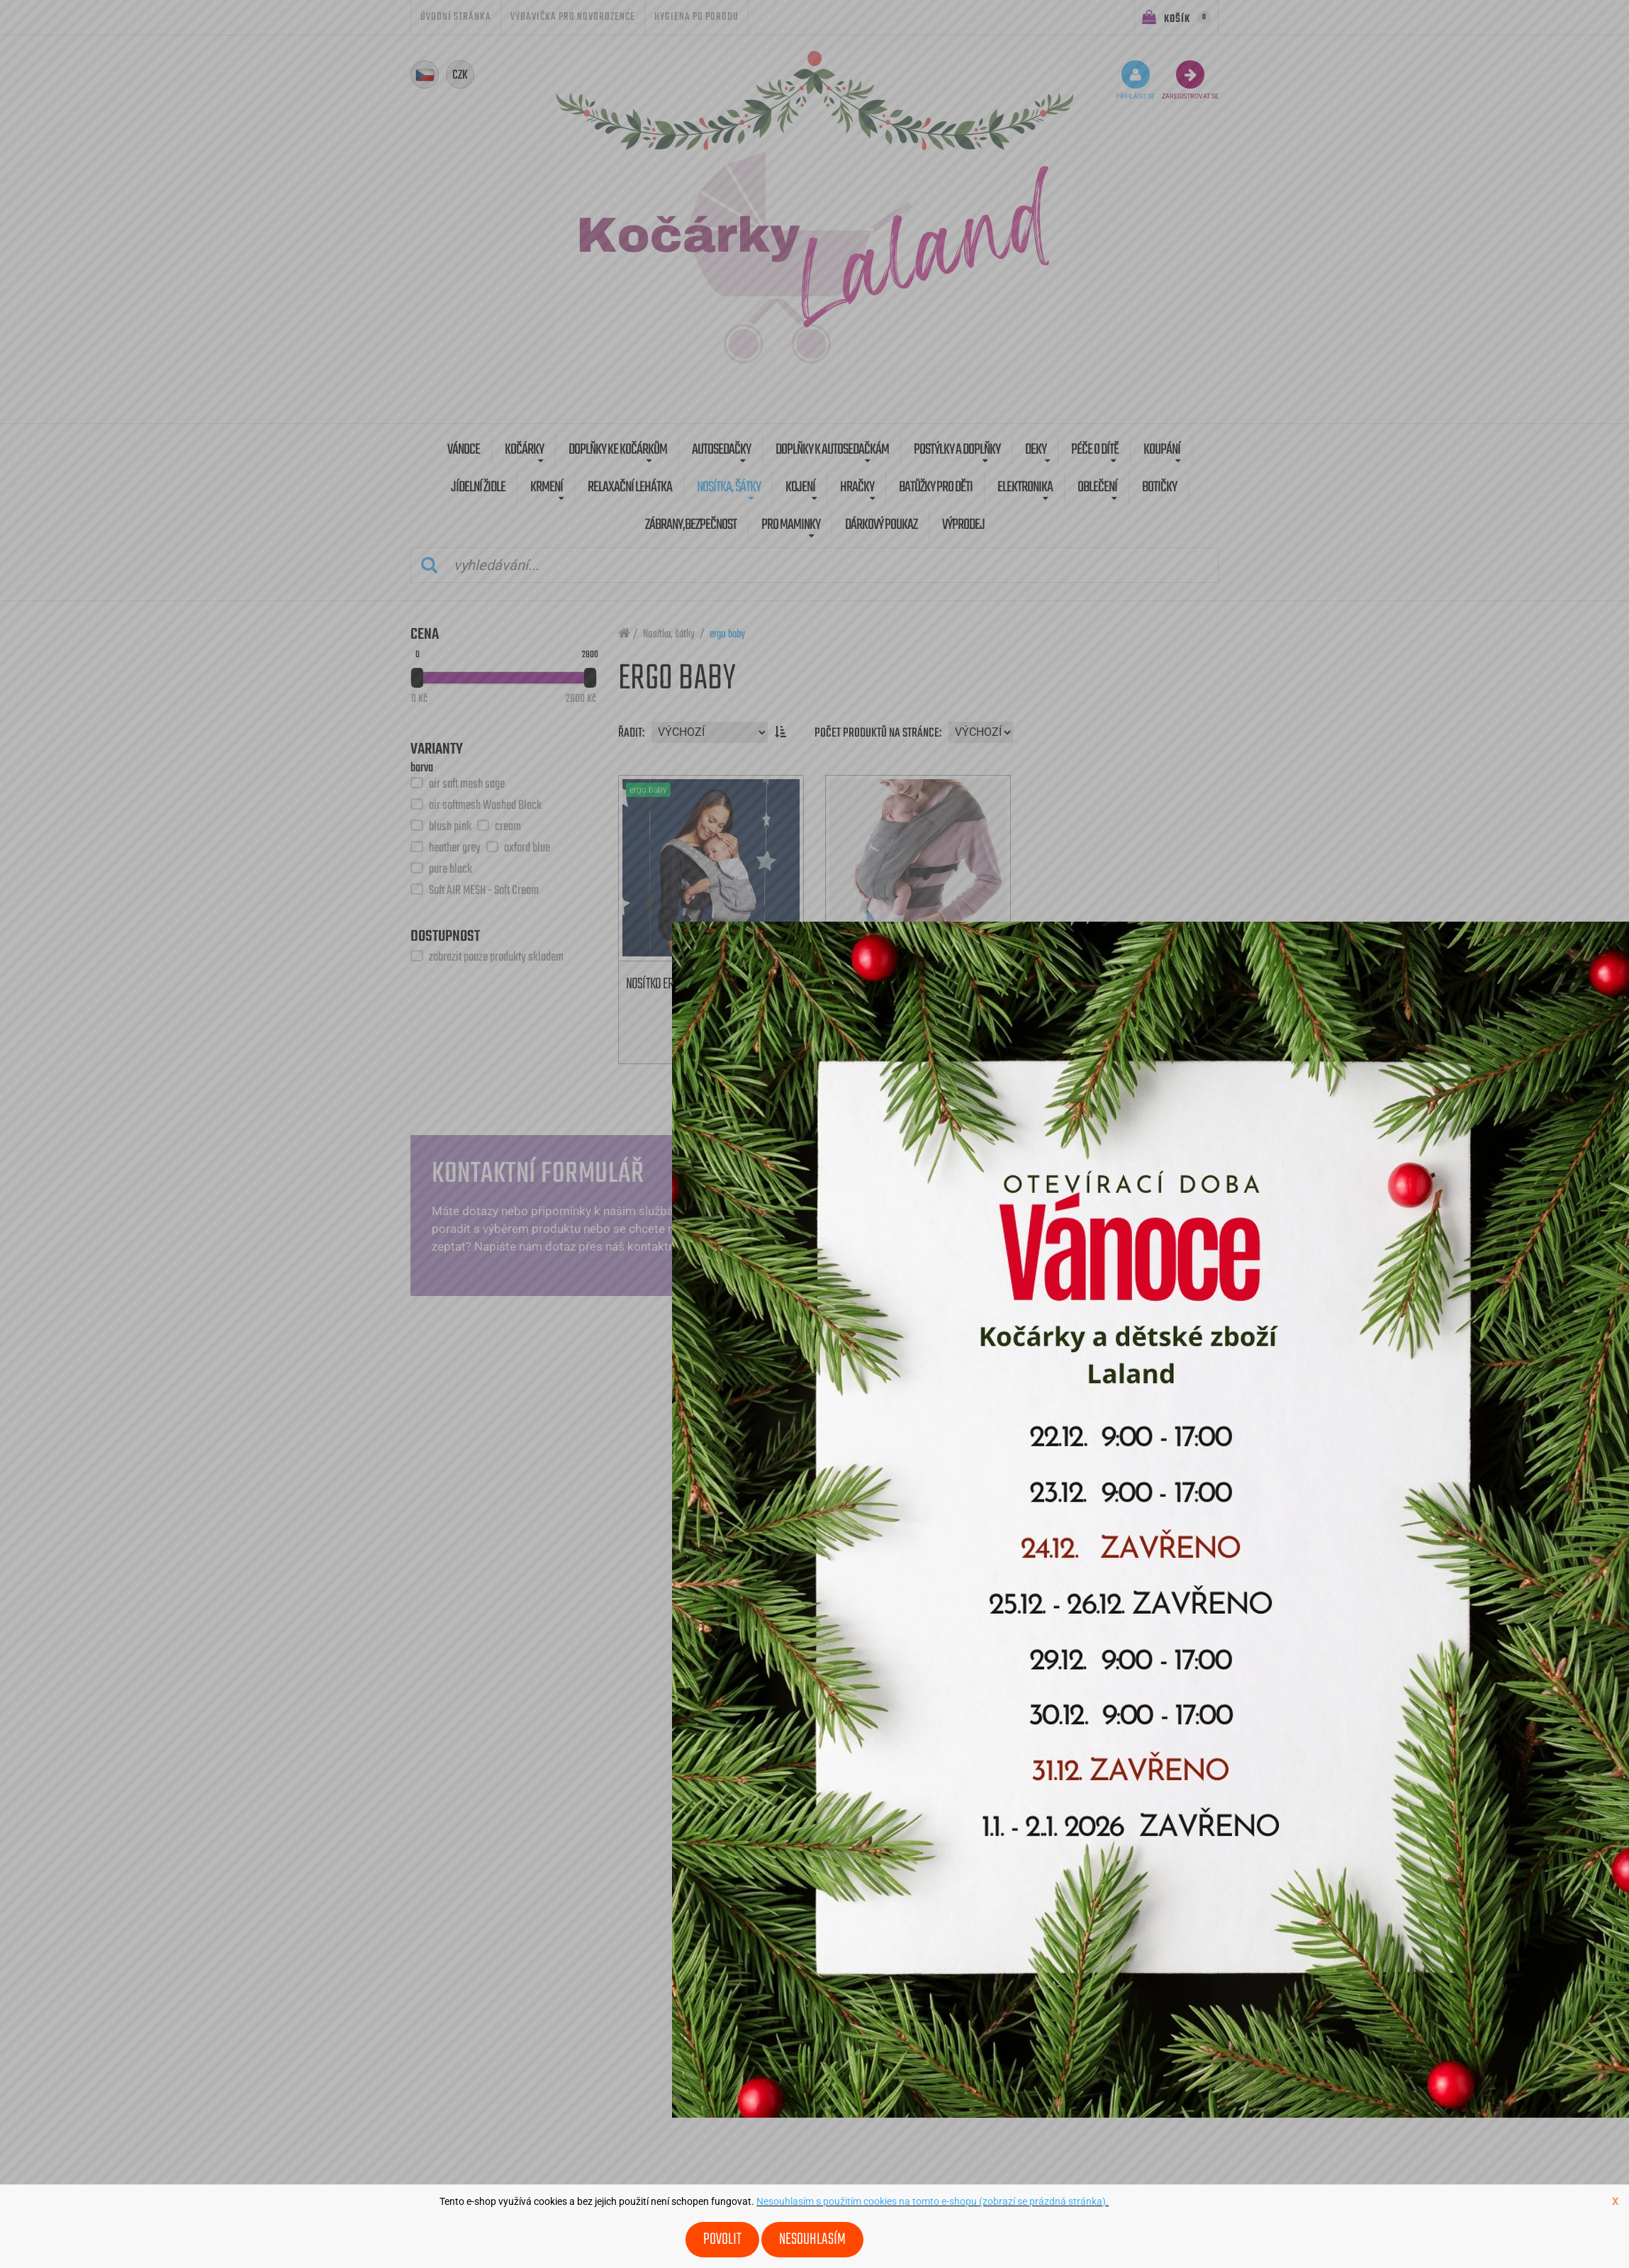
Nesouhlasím (812, 2239)
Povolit (722, 2239)
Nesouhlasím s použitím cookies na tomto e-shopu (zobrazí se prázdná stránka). (932, 2201)
